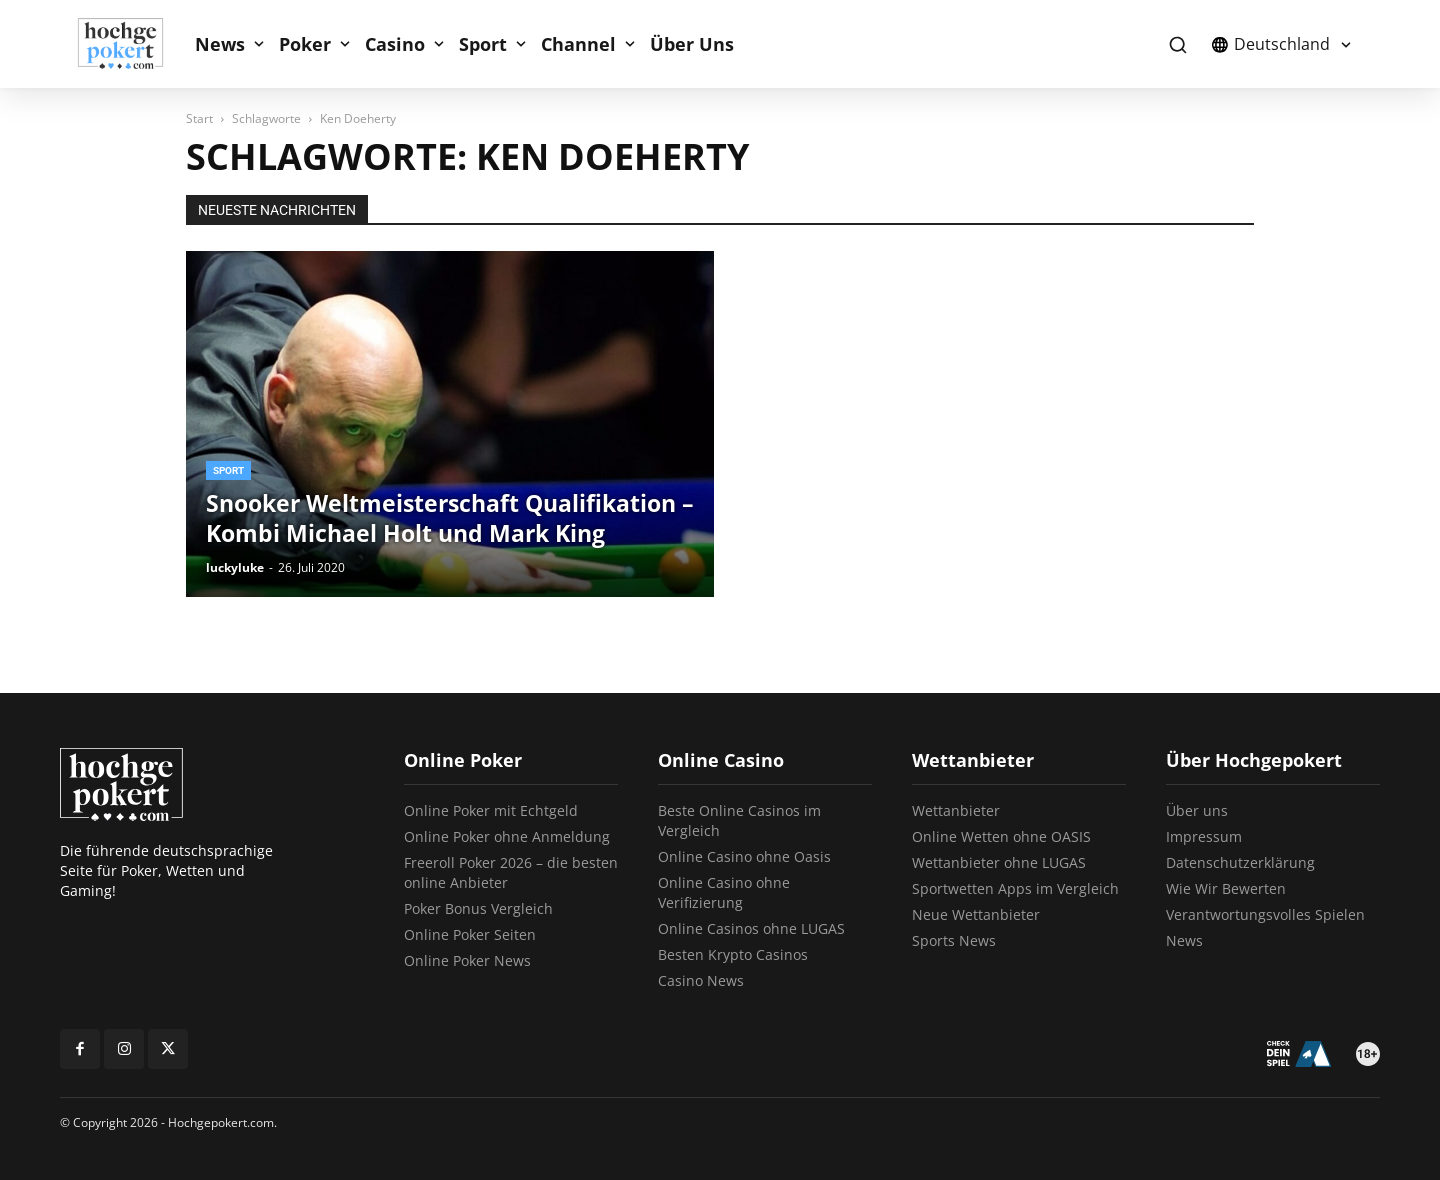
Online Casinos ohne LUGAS (751, 928)
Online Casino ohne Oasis (744, 856)
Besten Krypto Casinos (733, 954)
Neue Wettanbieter (976, 914)
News (220, 44)
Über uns (1197, 810)
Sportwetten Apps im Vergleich (1015, 888)
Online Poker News (467, 960)
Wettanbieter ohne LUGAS (999, 862)
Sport (483, 44)
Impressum (1204, 836)
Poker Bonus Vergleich (478, 908)
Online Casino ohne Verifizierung (724, 892)
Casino (395, 44)
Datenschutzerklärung (1240, 862)
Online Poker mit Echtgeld (491, 810)
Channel (578, 44)
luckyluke (235, 567)
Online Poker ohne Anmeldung (507, 836)
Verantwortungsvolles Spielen (1265, 914)
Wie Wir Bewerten (1226, 888)
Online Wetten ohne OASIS (1001, 836)
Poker (305, 44)
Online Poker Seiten (470, 934)
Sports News (954, 940)
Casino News (701, 980)
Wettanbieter (956, 810)
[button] (1177, 44)
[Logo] (131, 44)
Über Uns (692, 44)
